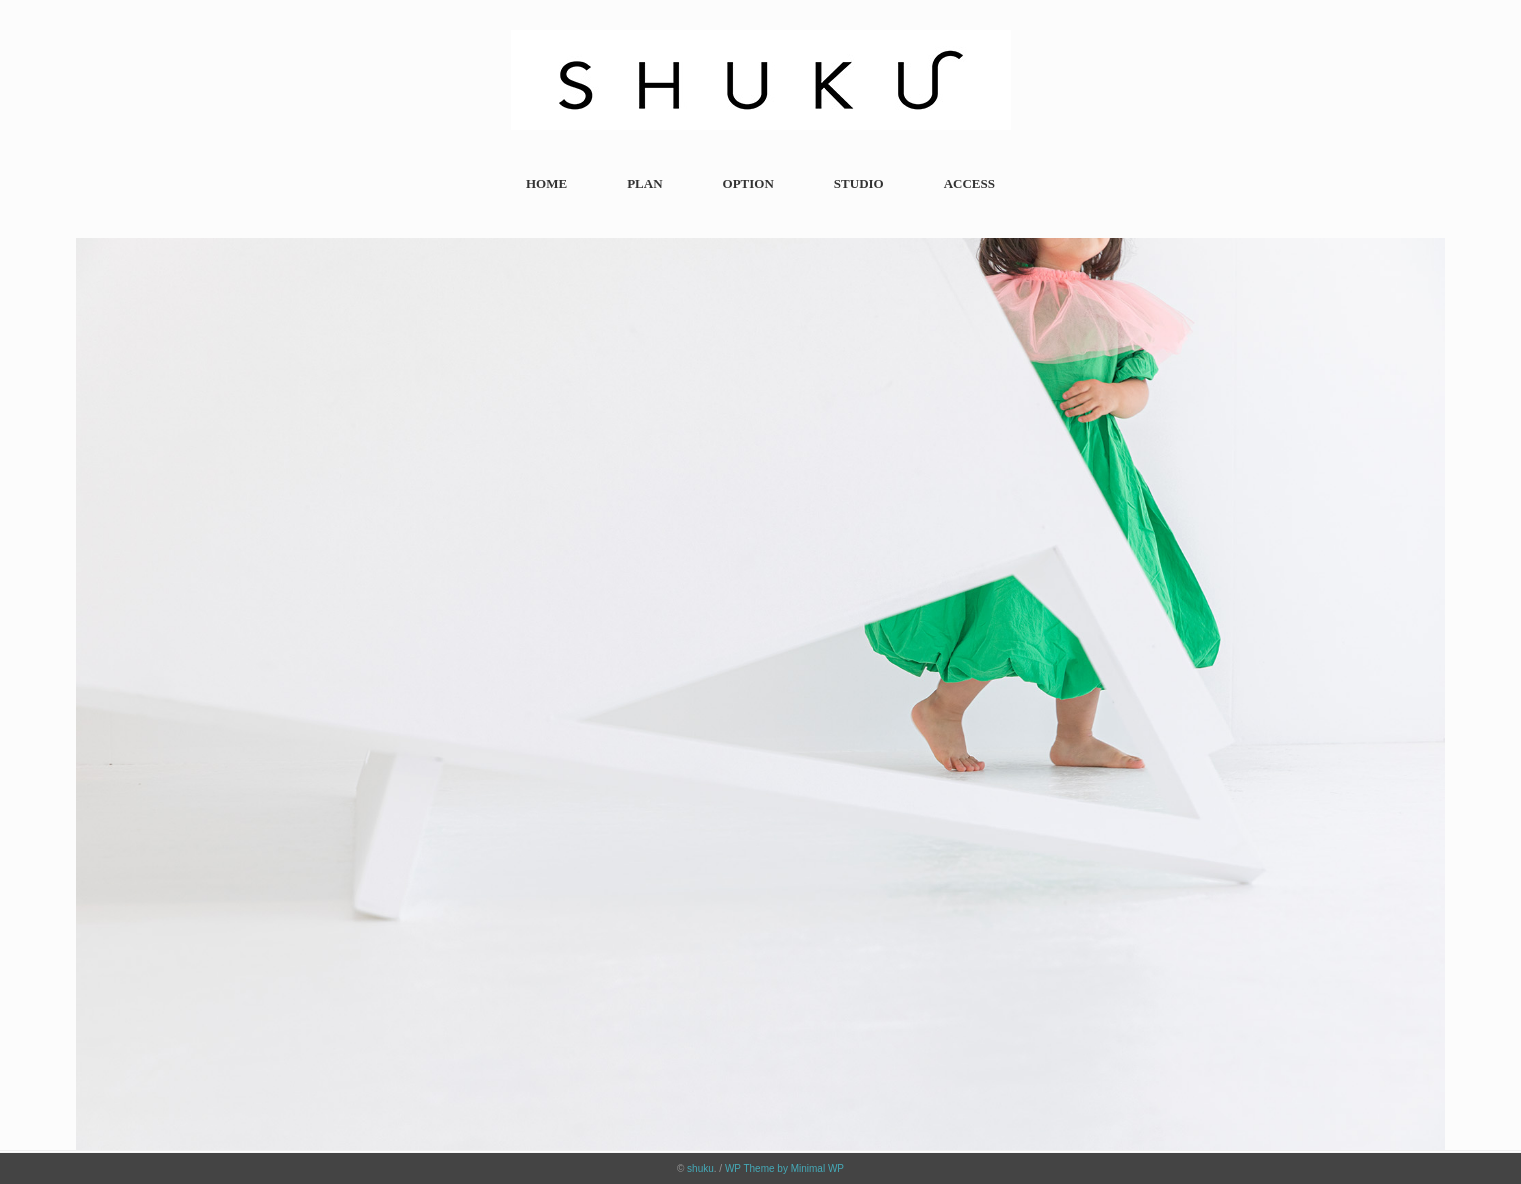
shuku (700, 1168)
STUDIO (859, 183)
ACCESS (969, 183)
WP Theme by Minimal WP (784, 1168)
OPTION (748, 183)
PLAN (644, 183)
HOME (546, 183)
